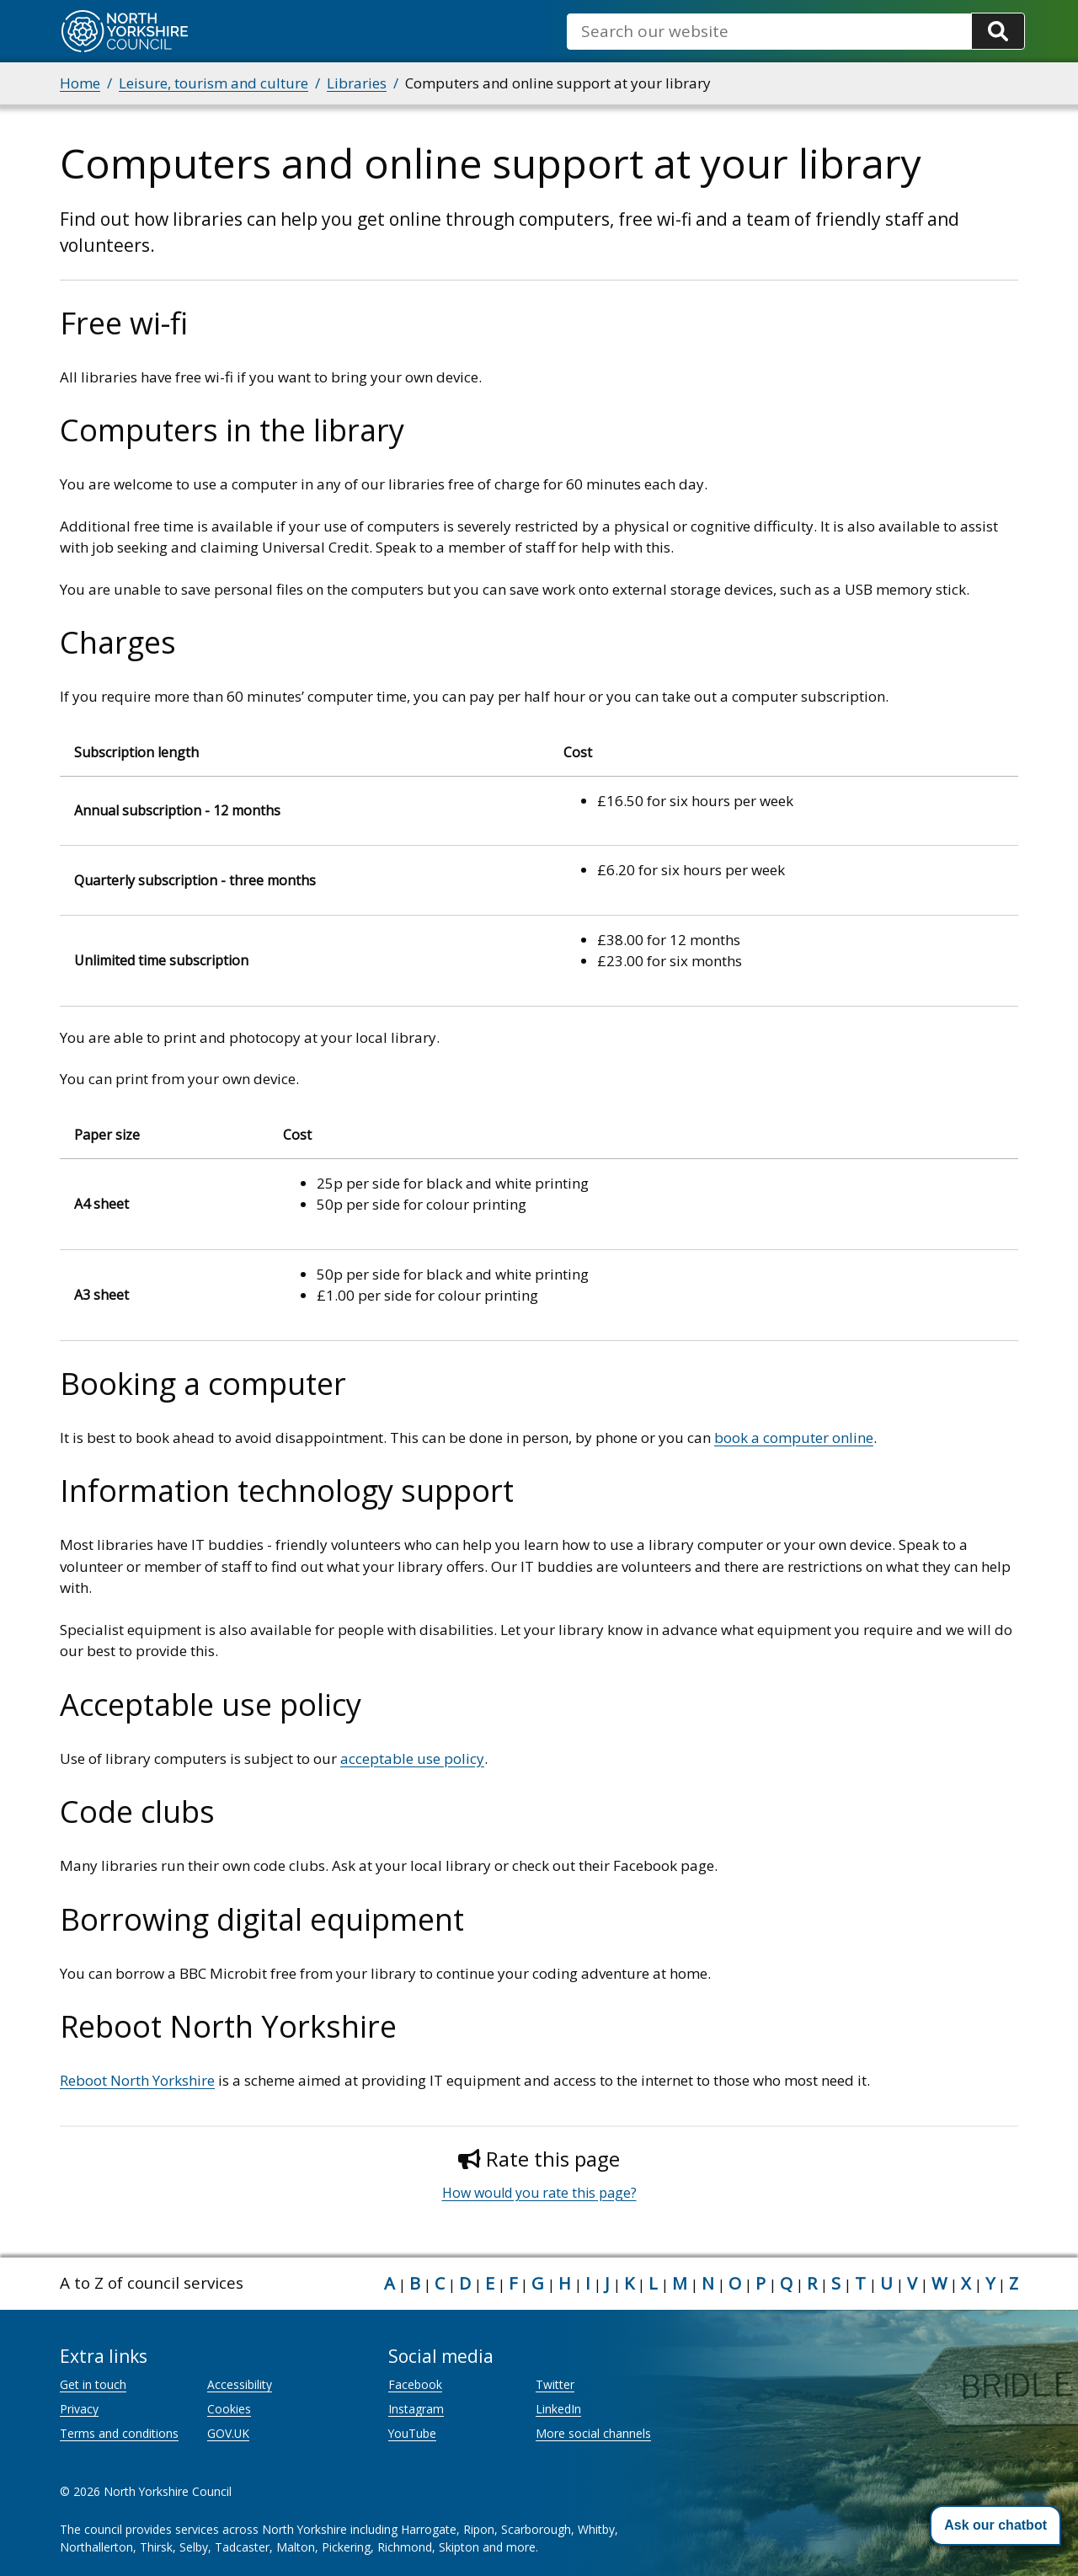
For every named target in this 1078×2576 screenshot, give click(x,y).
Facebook (415, 2384)
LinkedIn (558, 2409)
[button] (995, 2525)
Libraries (357, 83)
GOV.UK (228, 2433)
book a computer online (793, 1437)
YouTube (412, 2433)
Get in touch (93, 2384)
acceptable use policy (412, 1758)
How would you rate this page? (539, 2192)
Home (80, 83)
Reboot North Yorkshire (137, 2080)
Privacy (79, 2409)
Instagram (416, 2409)
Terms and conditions (119, 2433)
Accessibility (239, 2384)
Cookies (229, 2409)
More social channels (593, 2433)
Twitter (555, 2384)
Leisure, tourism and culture (213, 83)
